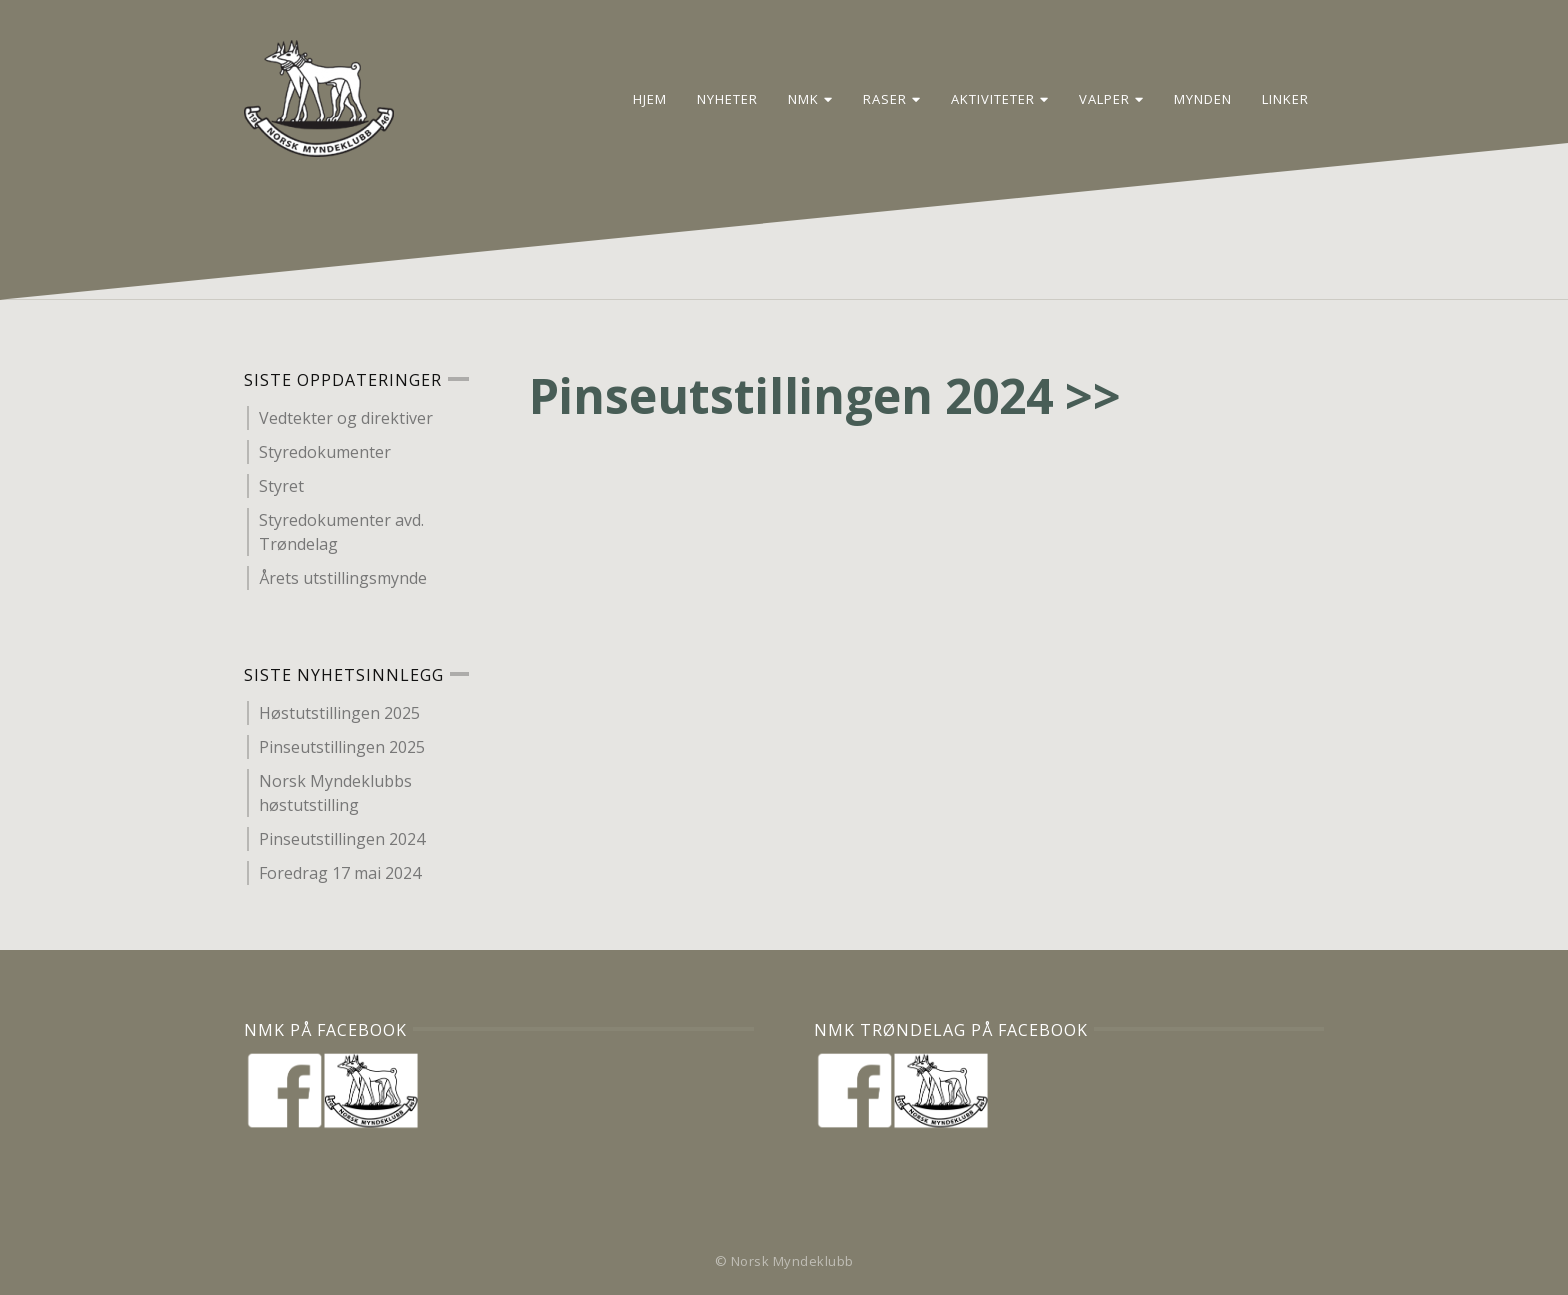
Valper (1111, 98)
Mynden (1203, 98)
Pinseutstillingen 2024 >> (825, 395)
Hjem (650, 98)
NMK (810, 98)
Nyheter (727, 98)
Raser (892, 98)
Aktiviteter (1000, 98)
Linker (1285, 98)
